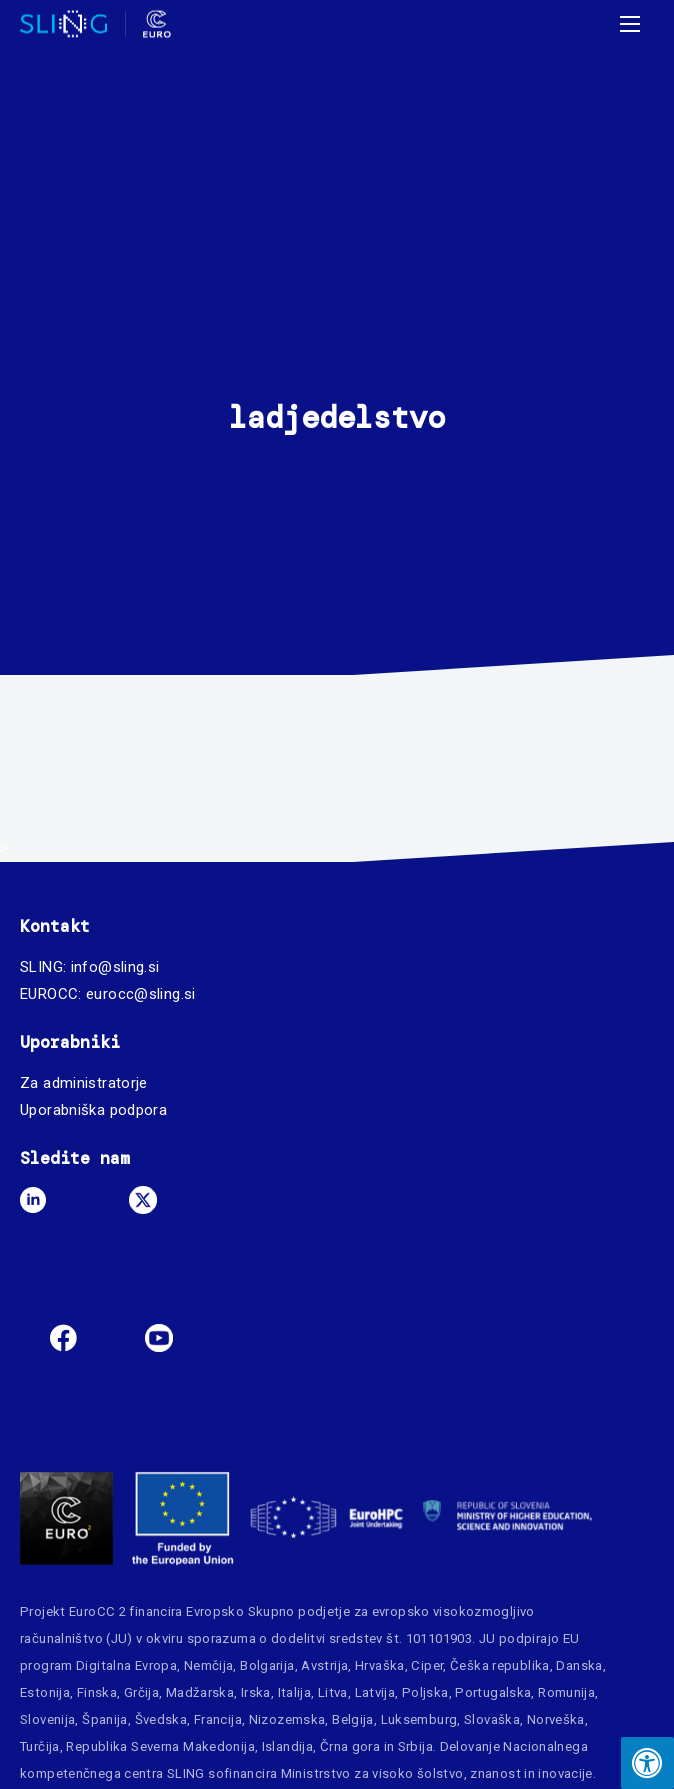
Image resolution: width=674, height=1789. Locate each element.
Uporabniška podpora (93, 1110)
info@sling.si (115, 967)
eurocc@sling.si (141, 994)
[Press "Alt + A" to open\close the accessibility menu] (647, 1763)
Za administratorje (84, 1083)
